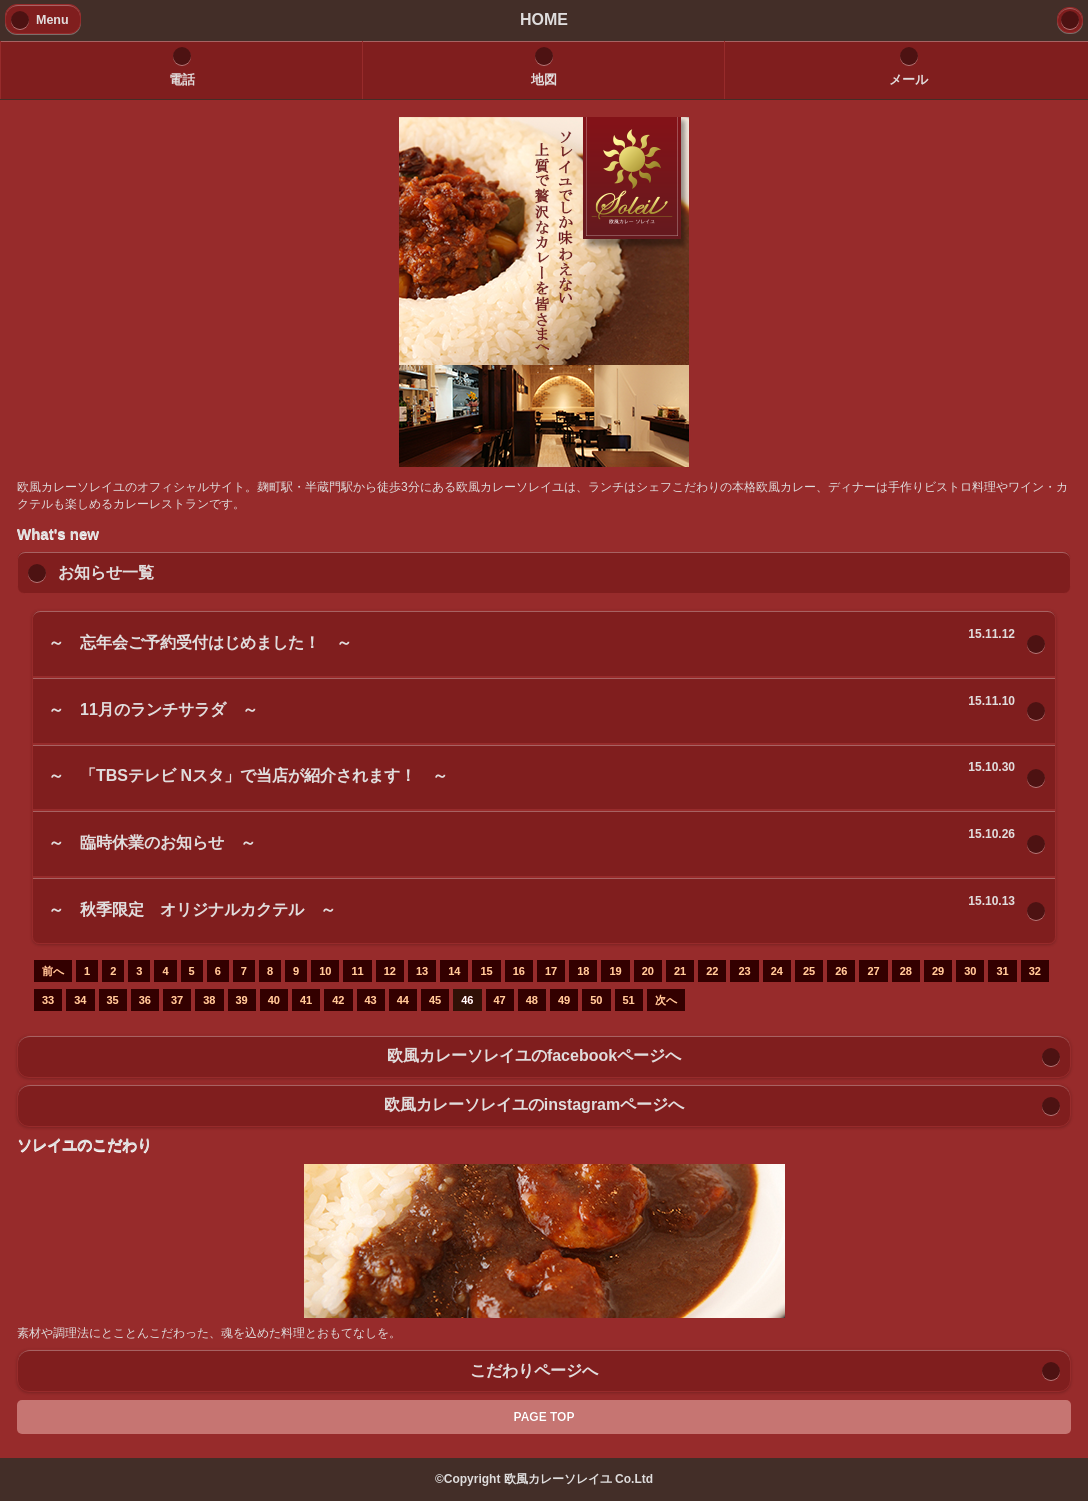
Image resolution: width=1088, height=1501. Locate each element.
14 (454, 971)
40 (274, 1000)
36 (145, 1000)
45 (435, 1000)
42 (338, 1000)
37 (177, 1000)
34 (80, 1000)
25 (809, 971)
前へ (53, 971)
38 (209, 1000)
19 (615, 971)
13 (422, 971)
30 (970, 971)
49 (564, 1000)
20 (648, 971)
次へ (666, 1000)
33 (48, 1000)
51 (629, 1000)
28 (906, 971)
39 (242, 1000)
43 (371, 1000)
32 (1035, 971)
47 (500, 1000)
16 (519, 971)
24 (777, 971)
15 (486, 971)
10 (325, 971)
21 (680, 971)
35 (113, 1000)
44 (403, 1000)
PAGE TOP (544, 1417)
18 (583, 971)
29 (938, 971)
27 (873, 971)
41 (306, 1000)
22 (712, 971)
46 (467, 1000)
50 (596, 1000)
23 (744, 971)
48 (532, 1000)
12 (390, 971)
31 (1002, 971)
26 (841, 971)
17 (551, 971)
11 (357, 971)
